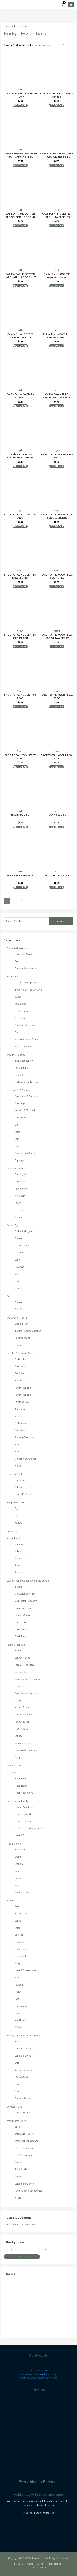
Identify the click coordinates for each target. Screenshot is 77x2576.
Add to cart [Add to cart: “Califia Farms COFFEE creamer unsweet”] (56, 285)
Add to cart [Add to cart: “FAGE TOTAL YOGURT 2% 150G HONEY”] (56, 586)
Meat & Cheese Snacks (27, 1970)
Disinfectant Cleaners (26, 1600)
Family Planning (23, 1387)
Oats (17, 1871)
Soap (17, 1444)
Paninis (18, 2162)
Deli (8, 1296)
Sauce (18, 1146)
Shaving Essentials (24, 1437)
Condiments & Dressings (28, 1679)
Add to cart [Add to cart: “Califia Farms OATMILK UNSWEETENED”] (56, 345)
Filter (22, 2256)
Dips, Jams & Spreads (26, 1096)
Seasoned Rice (22, 1892)
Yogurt (18, 1288)
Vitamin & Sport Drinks (26, 1039)
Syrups (18, 1217)
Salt (17, 1138)
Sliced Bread (21, 1075)
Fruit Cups (20, 1480)
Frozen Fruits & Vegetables (29, 1828)
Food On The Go (15, 1474)
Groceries (12, 1531)
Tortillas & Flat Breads (26, 1082)
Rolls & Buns (21, 1067)
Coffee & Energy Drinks (27, 982)
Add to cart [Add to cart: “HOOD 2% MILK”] (56, 827)
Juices (18, 996)
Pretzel (18, 1991)
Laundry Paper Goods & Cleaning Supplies (29, 1580)
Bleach (18, 1586)
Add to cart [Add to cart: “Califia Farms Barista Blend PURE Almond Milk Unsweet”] (56, 165)
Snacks (10, 1900)
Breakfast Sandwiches (26, 2141)
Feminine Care (22, 1401)
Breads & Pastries (16, 1054)
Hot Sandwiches (23, 2155)
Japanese (20, 1558)
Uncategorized (14, 2106)
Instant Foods (22, 1707)
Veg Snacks (21, 2020)
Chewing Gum (22, 1174)
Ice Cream (20, 1195)
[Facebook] (55, 2564)
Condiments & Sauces (18, 1090)
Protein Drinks (22, 1011)
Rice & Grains (22, 1728)
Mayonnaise (21, 1117)
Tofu (17, 1281)
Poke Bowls (21, 2169)
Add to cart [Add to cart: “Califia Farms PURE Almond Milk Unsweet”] (20, 466)
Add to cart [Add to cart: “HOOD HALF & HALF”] (56, 887)
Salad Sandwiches (24, 2183)
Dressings (20, 1103)
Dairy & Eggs (13, 1225)
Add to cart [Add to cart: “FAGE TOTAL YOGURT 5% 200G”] (20, 766)
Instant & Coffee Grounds (28, 989)
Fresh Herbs (21, 1785)
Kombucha (20, 1003)
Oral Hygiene (21, 1423)
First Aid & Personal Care (20, 1353)
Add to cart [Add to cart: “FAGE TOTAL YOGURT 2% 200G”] (20, 706)
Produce (11, 1772)
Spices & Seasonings (26, 1750)
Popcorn (19, 1984)
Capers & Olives (23, 2055)
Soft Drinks (20, 1018)
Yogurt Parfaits (23, 1494)
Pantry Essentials (16, 1644)
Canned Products (24, 2048)
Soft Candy (20, 1210)
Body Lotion (21, 1359)
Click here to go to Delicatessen (20, 2224)
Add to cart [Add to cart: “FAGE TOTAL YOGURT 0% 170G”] (56, 466)
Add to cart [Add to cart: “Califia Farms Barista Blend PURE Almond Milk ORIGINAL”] (20, 165)
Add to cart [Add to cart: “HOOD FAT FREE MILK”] (20, 887)
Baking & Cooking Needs (19, 948)
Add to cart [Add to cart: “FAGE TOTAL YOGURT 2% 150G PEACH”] (20, 646)
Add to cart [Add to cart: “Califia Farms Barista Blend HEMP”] (20, 105)
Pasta (18, 1345)
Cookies (19, 1934)
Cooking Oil (20, 1686)
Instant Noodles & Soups (28, 1330)
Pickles (18, 2084)
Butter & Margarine (24, 1231)
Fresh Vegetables (24, 1792)
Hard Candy (21, 1188)
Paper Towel (21, 1622)
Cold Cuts (20, 1309)
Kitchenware (21, 1409)
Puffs (18, 1998)
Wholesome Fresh (16, 2120)
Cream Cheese (22, 1245)
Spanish (19, 1572)
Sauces (18, 1735)
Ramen (18, 2176)
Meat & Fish (21, 1835)
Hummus (19, 1266)
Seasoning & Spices (25, 1153)
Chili (17, 2062)
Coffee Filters (22, 1672)
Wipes (18, 1465)
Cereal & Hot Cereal (25, 1664)
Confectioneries (15, 1168)
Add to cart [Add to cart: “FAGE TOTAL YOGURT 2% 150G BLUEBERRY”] (56, 526)
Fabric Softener (23, 1608)
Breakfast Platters (24, 2133)
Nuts (17, 1977)
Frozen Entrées (23, 1821)
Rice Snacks (21, 2006)
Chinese (19, 1544)
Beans (18, 2041)
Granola (19, 1863)
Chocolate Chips (23, 954)
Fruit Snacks (21, 1956)
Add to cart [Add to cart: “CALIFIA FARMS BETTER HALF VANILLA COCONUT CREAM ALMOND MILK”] (20, 285)
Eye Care (19, 1373)
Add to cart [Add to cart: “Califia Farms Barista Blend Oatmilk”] (56, 105)
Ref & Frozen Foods (17, 1801)
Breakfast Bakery (24, 1060)
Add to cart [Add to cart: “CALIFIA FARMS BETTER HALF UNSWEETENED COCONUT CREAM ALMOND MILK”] (56, 225)
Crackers (19, 1942)
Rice (17, 1885)
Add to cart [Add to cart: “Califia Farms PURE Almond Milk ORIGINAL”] (56, 405)
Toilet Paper (21, 1629)
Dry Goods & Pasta (17, 1317)
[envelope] (38, 2374)
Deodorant (20, 1366)
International (13, 1538)
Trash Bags (21, 1636)
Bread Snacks (22, 1913)
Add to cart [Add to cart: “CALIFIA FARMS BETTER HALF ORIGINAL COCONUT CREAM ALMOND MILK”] (20, 225)
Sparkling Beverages (25, 1025)
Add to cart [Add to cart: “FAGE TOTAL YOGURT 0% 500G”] (20, 526)
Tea (16, 1032)
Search (61, 921)
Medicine (19, 1416)
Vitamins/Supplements (27, 1458)
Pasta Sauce (21, 2077)
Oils (16, 1124)
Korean (18, 1565)
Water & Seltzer (23, 1046)
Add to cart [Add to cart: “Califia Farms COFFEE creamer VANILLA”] (20, 345)
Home (6, 26)
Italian (18, 1551)
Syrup (18, 1757)
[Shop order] (49, 45)
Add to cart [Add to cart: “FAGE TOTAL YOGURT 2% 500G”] (56, 706)
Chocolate (20, 1181)
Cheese (18, 1238)
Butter (18, 1650)
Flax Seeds (20, 1849)
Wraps (18, 2197)
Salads (18, 1487)
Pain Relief (20, 1430)
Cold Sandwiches (24, 2148)
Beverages (12, 976)
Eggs (17, 1259)
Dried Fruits (21, 1949)
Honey (18, 1700)
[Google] (23, 2564)
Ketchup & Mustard (25, 1110)
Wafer (18, 2027)
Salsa (17, 1131)
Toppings (19, 1160)
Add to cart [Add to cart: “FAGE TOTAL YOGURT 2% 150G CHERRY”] (20, 586)
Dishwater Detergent (25, 1593)
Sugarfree (20, 2013)
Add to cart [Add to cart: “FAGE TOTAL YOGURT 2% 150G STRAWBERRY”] (56, 646)
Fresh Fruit (20, 1778)
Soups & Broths (23, 1743)
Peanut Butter (22, 1721)
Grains (18, 1856)
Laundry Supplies (23, 1615)
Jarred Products (23, 2070)
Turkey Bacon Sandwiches (28, 2190)
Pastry (18, 1202)
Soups (18, 2091)
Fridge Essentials (16, 1502)
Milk (17, 1274)
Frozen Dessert (23, 1814)
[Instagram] (39, 2567)
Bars (17, 1906)
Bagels (18, 2126)
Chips (17, 1927)
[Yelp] (41, 2564)
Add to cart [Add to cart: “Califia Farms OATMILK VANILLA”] (20, 405)
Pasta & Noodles (23, 1714)
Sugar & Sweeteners (25, 968)
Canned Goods (22, 1657)
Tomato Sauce (22, 2098)
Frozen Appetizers (24, 1807)
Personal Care (14, 1765)
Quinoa (18, 1878)
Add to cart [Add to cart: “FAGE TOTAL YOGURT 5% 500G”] (56, 766)
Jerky (17, 1963)
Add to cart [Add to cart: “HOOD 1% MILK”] (20, 827)
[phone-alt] (38, 2370)
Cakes (18, 1920)
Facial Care (20, 1380)
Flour (17, 961)
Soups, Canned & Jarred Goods (23, 2035)
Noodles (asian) (23, 1337)
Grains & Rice (22, 1323)
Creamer (19, 1252)
